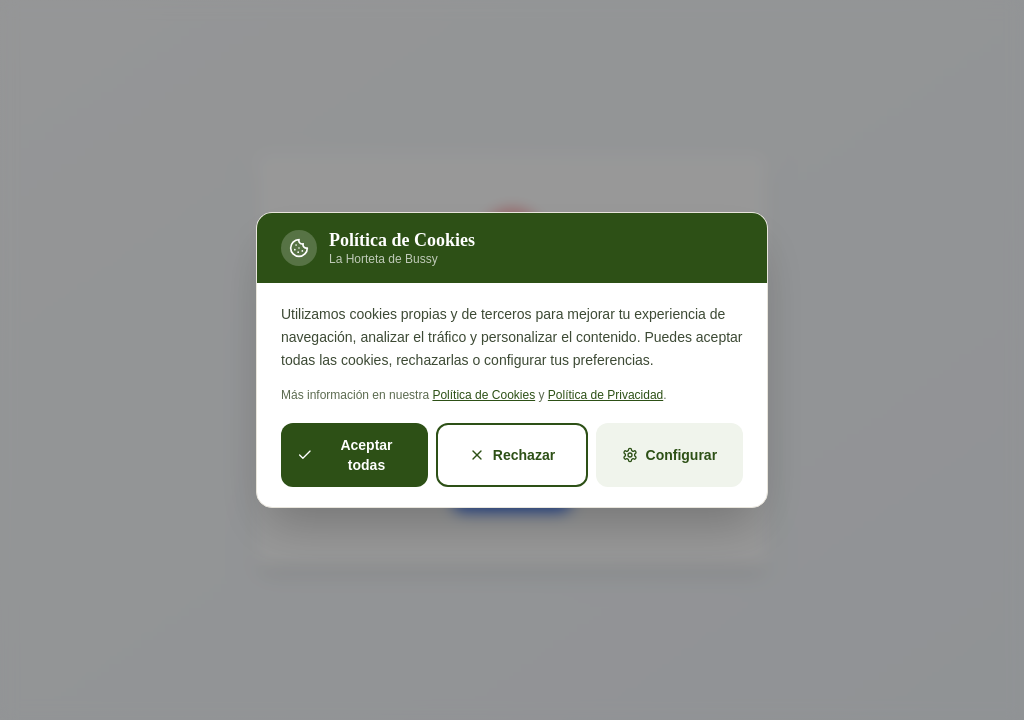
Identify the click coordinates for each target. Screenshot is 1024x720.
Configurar (670, 455)
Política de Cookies (483, 395)
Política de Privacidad (605, 395)
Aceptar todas (345, 455)
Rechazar (512, 455)
